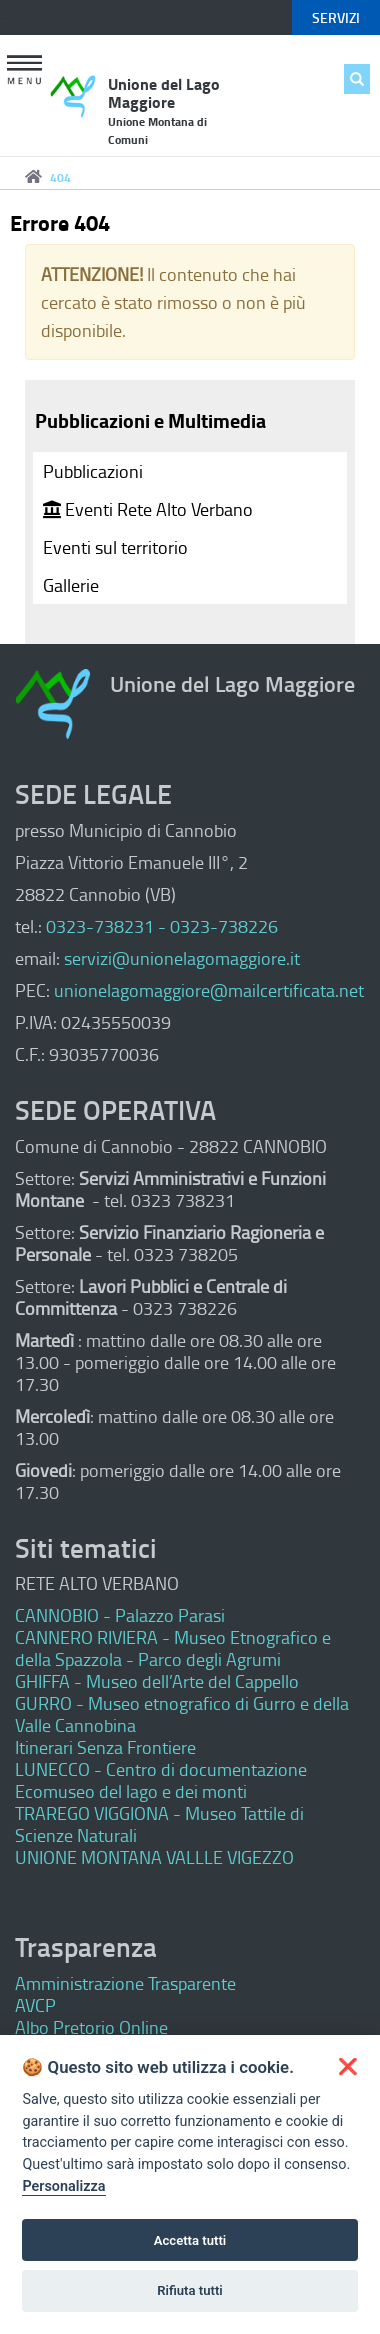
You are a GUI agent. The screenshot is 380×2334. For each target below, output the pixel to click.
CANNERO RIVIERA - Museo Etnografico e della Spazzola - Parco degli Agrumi (173, 1648)
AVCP (35, 2005)
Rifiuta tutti (190, 2290)
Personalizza (63, 2186)
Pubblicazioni (93, 471)
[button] (25, 71)
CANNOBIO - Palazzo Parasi (120, 1615)
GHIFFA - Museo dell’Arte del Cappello (157, 1681)
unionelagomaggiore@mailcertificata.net (209, 990)
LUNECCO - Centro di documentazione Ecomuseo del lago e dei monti (161, 1780)
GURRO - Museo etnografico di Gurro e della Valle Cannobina (182, 1714)
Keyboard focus (4, 21)
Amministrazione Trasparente (125, 1983)
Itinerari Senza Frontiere (105, 1747)
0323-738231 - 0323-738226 (162, 926)
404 (60, 177)
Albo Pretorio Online (91, 2027)
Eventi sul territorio (115, 547)
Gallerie (71, 585)
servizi (336, 17)
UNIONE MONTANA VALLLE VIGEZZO (154, 1857)
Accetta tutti (190, 2240)
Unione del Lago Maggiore (164, 110)
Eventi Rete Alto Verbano (148, 509)
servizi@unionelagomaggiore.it (182, 958)
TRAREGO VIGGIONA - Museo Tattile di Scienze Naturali (159, 1824)
